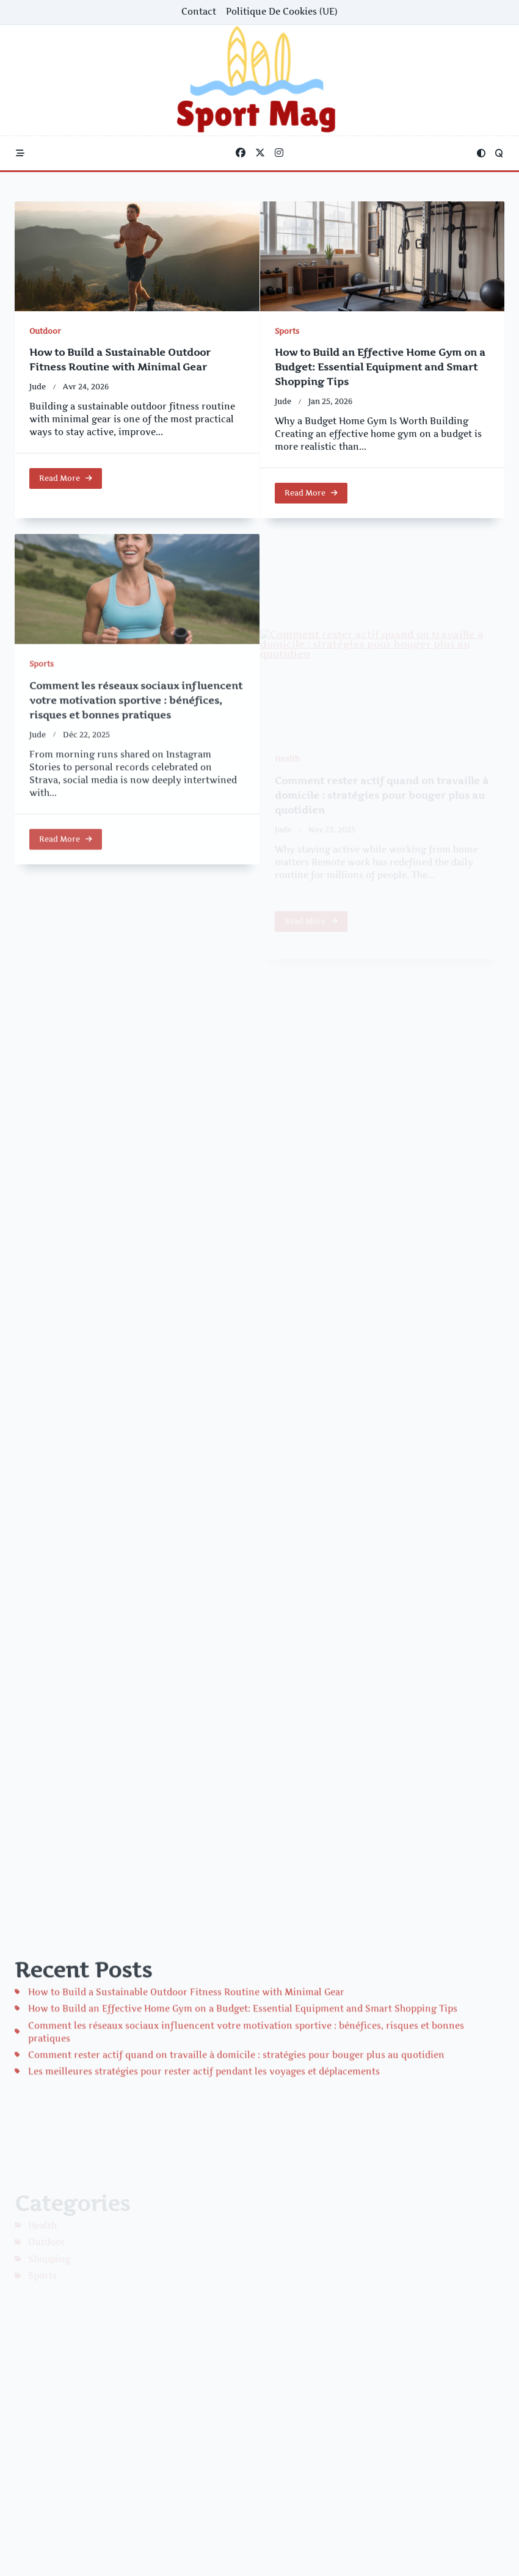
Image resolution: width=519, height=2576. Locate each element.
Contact (198, 11)
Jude (37, 386)
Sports (287, 338)
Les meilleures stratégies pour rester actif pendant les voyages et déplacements (204, 2166)
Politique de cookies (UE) (282, 11)
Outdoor (45, 331)
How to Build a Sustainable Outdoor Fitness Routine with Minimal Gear (186, 2087)
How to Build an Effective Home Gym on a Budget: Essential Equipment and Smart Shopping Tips (380, 374)
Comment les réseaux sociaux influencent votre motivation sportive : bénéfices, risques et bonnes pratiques (135, 794)
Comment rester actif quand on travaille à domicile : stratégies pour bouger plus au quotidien (236, 2150)
